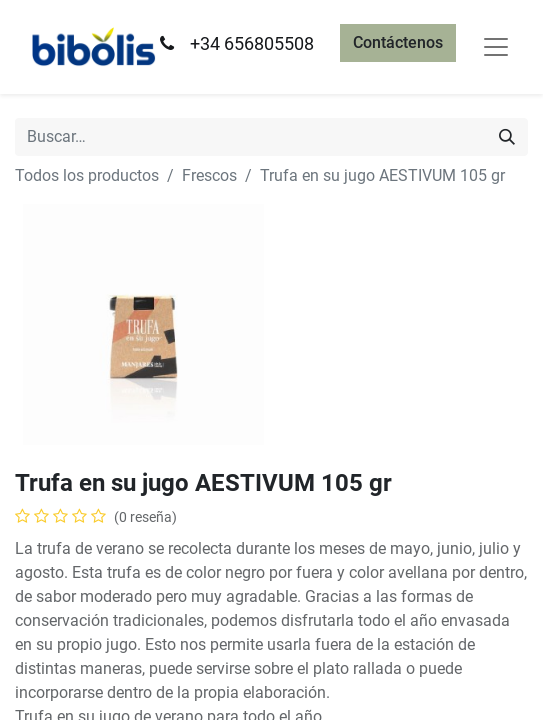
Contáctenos (398, 42)
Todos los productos (87, 175)
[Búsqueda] (507, 137)
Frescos (209, 175)
